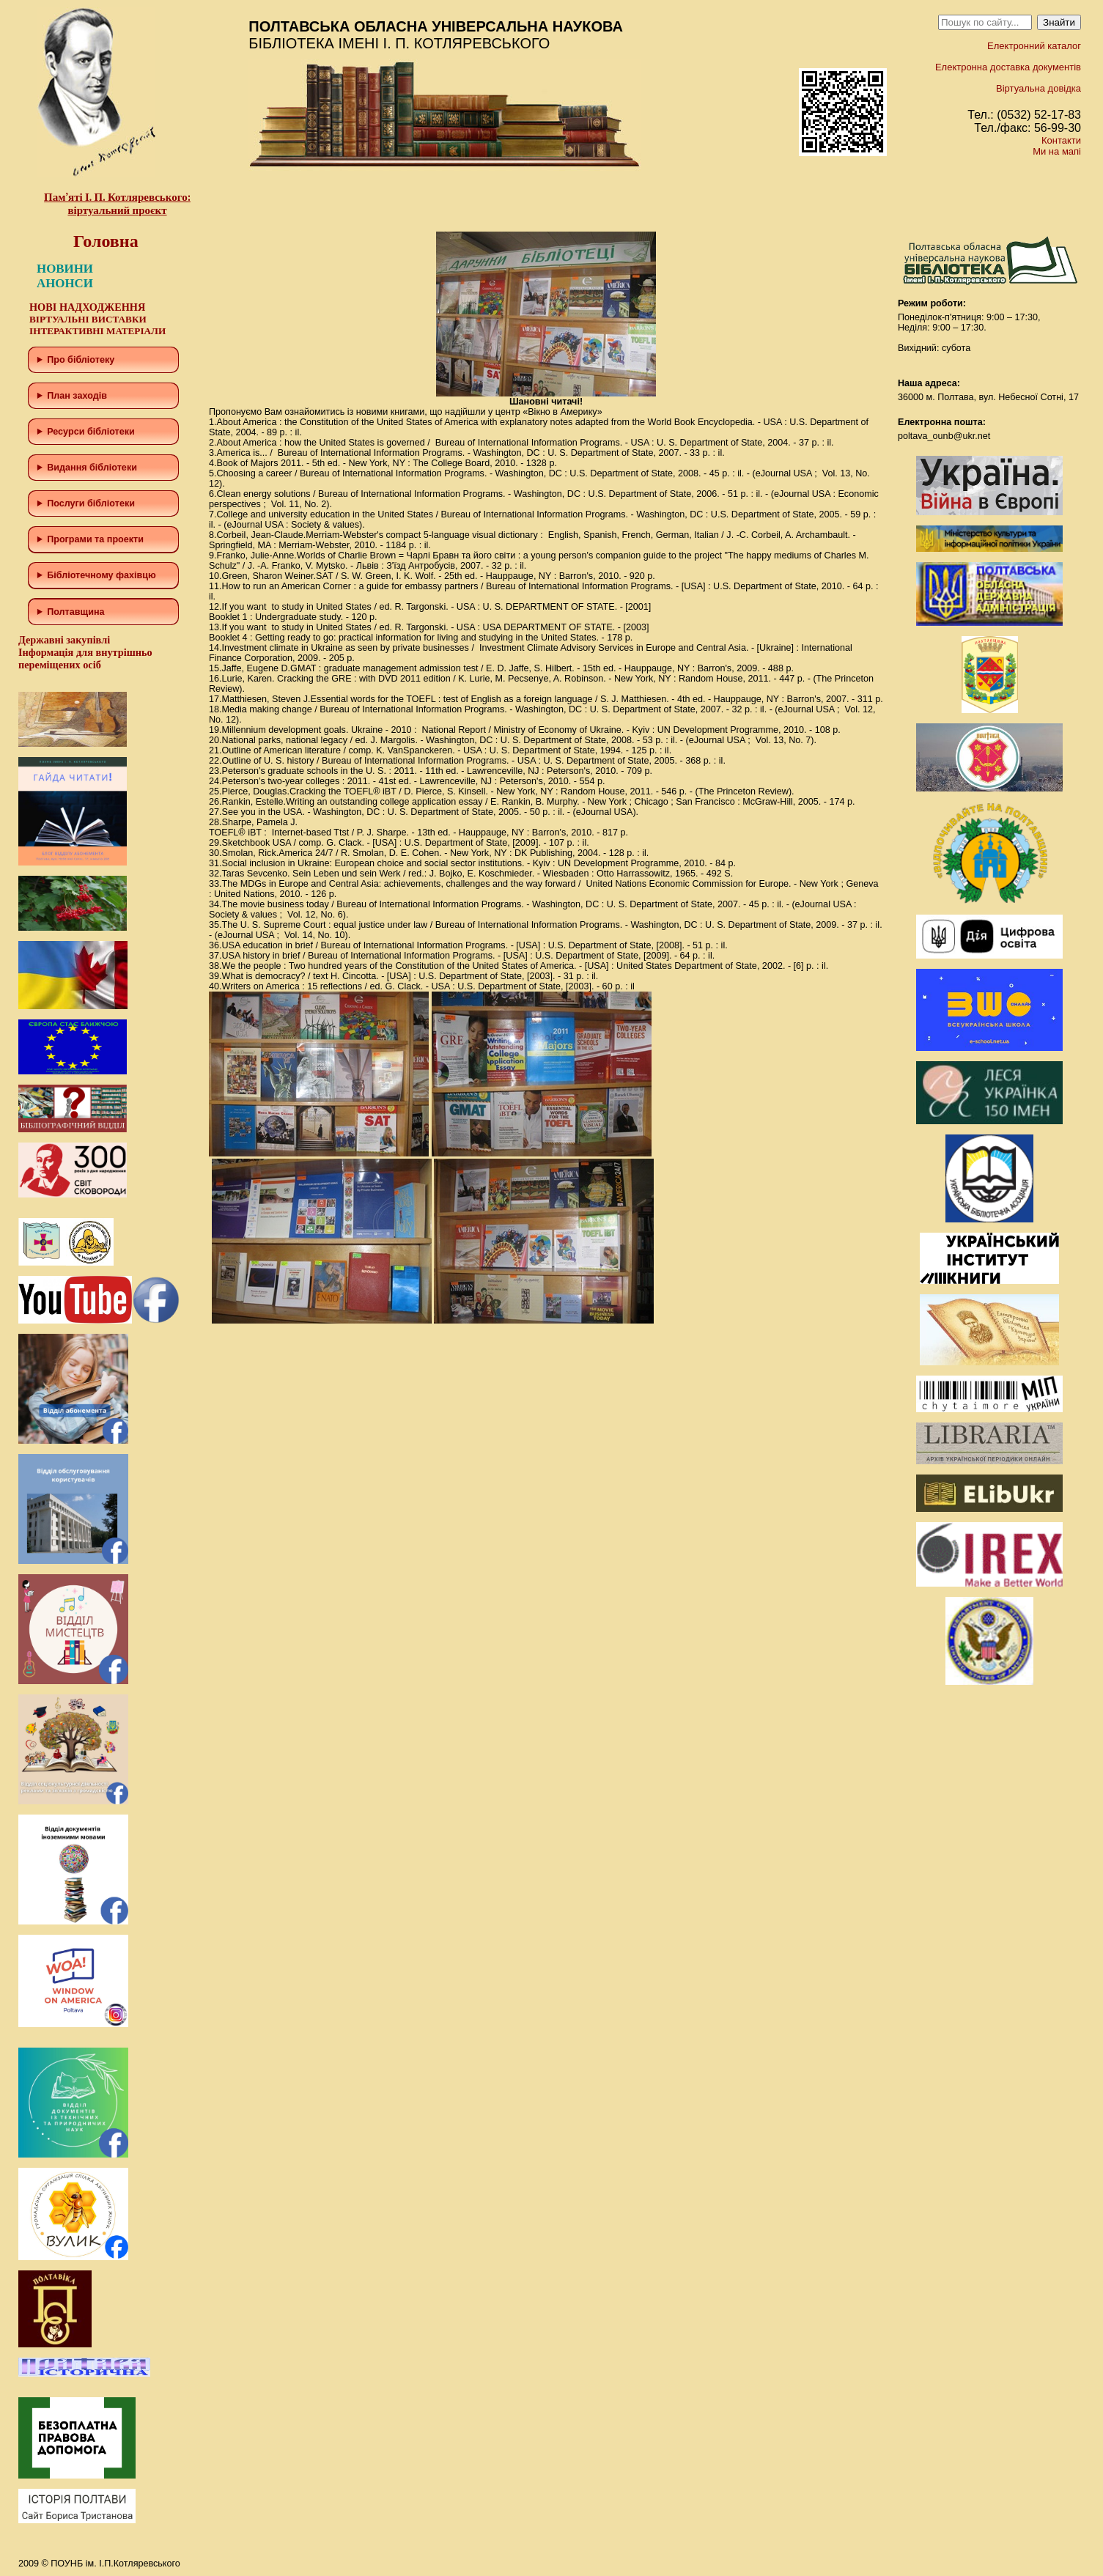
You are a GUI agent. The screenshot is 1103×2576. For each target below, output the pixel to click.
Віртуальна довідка (1038, 88)
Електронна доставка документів (1008, 67)
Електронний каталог (1034, 45)
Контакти (1061, 140)
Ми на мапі (1057, 151)
